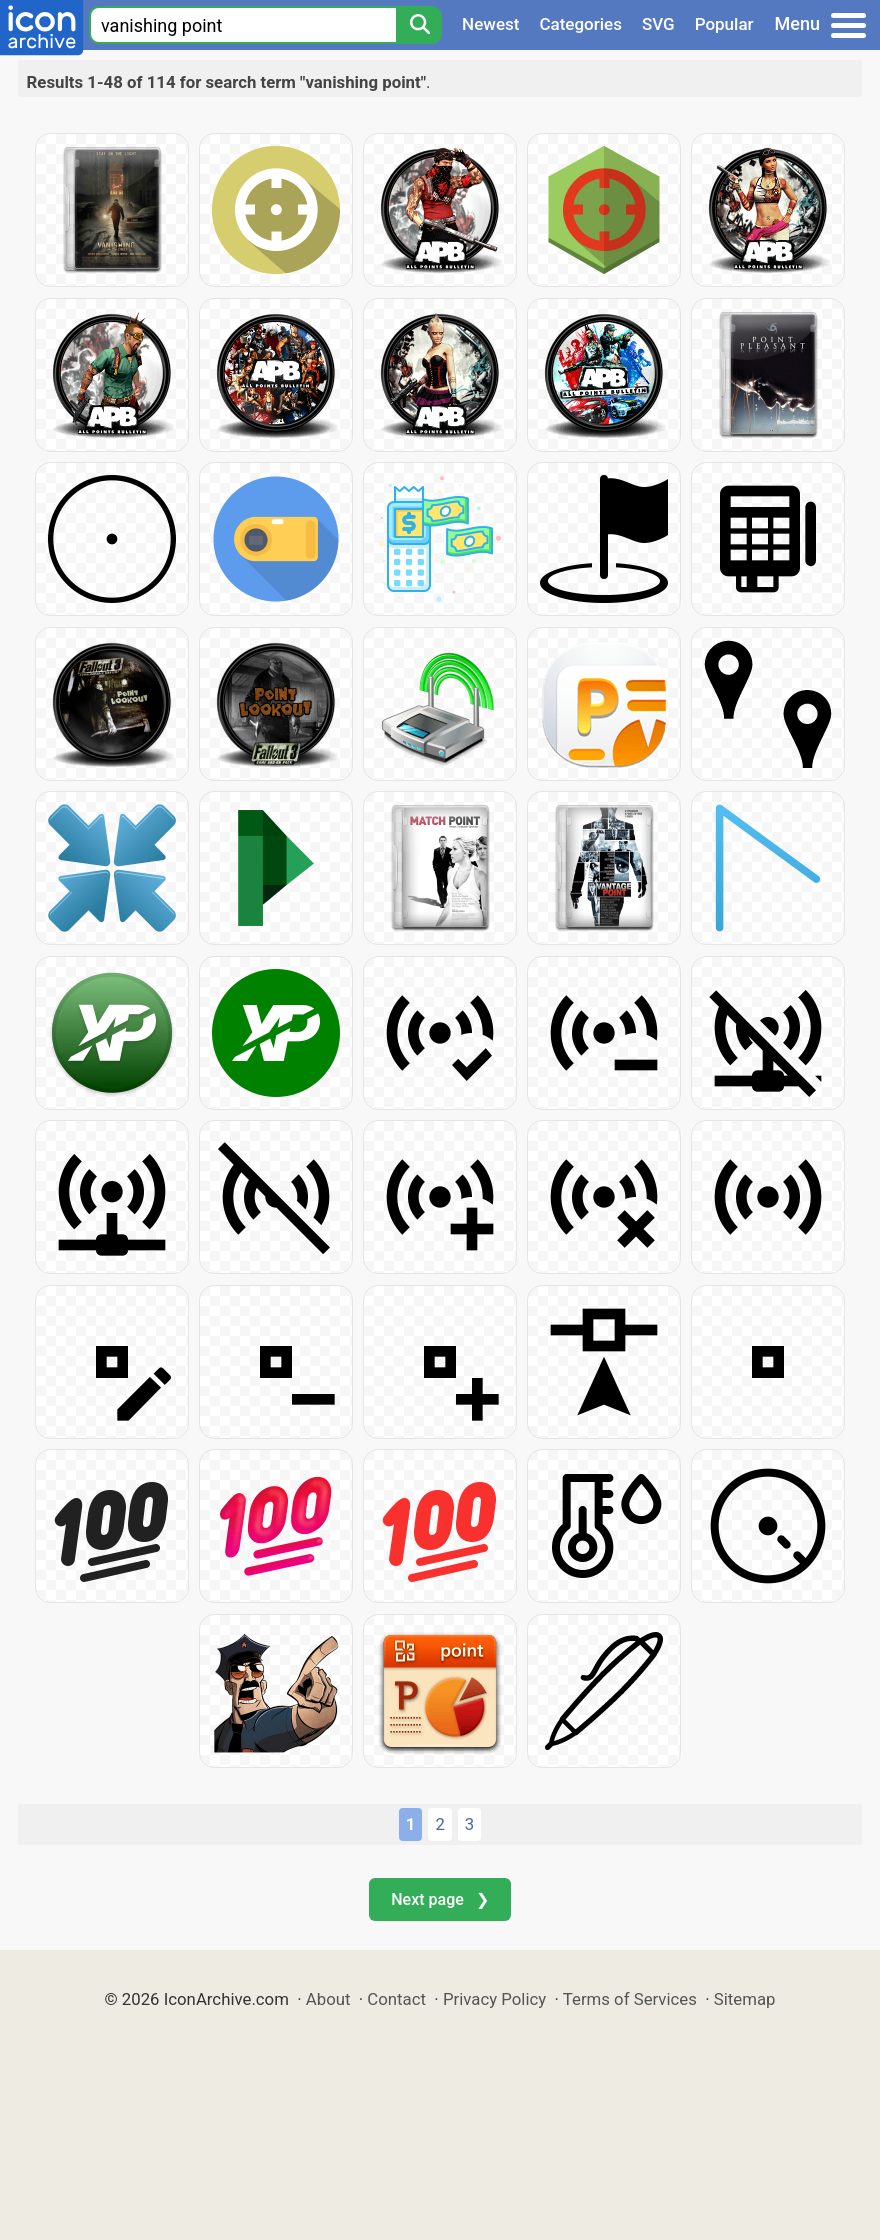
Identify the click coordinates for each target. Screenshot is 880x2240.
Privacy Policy (494, 1999)
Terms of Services (630, 1999)
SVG (658, 24)
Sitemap (745, 1999)
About (328, 1999)
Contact (396, 1999)
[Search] (419, 25)
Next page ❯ (439, 1899)
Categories (580, 24)
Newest (490, 24)
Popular (724, 24)
